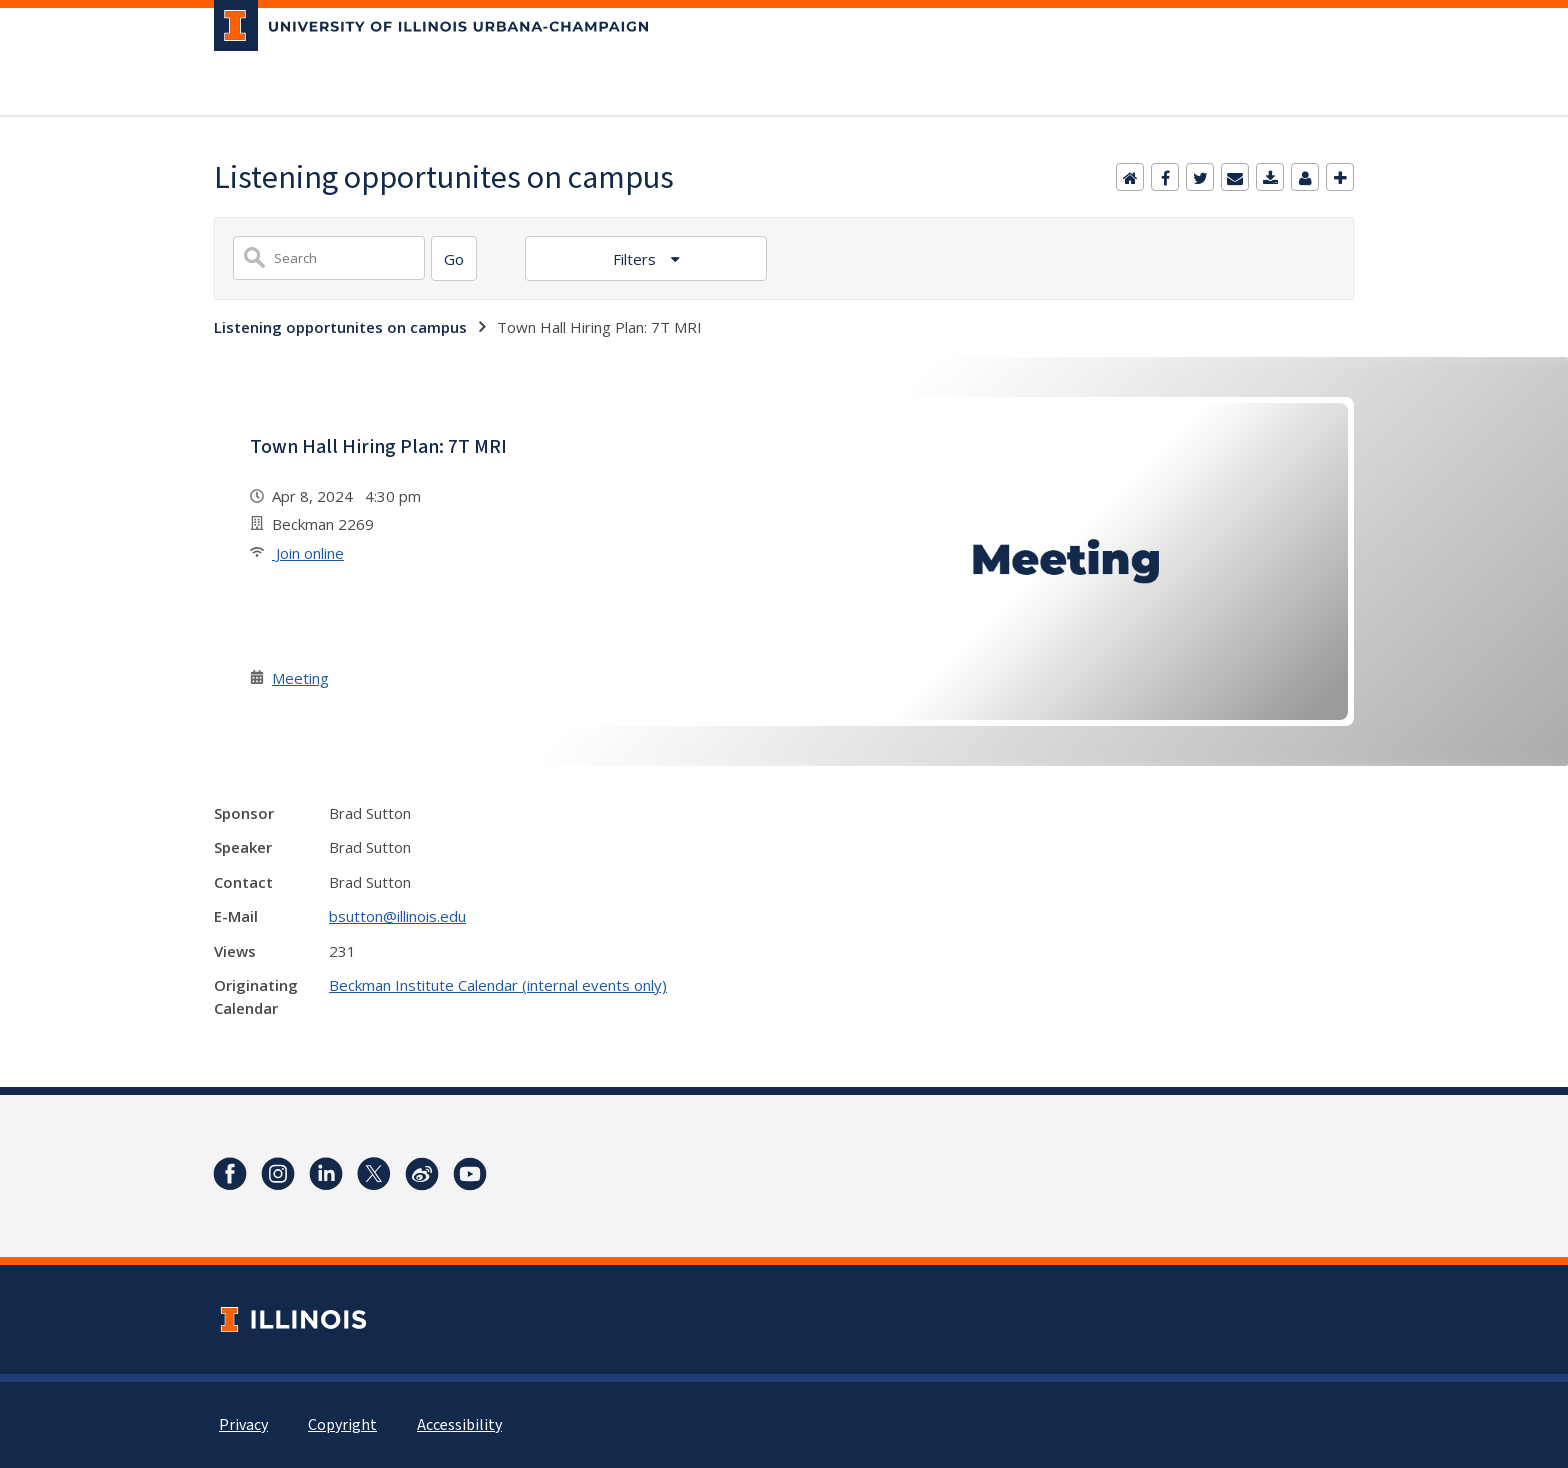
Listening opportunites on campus (340, 327)
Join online (308, 553)
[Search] (454, 258)
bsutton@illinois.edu (397, 916)
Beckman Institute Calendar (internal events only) (498, 985)
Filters (636, 259)
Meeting (300, 678)
